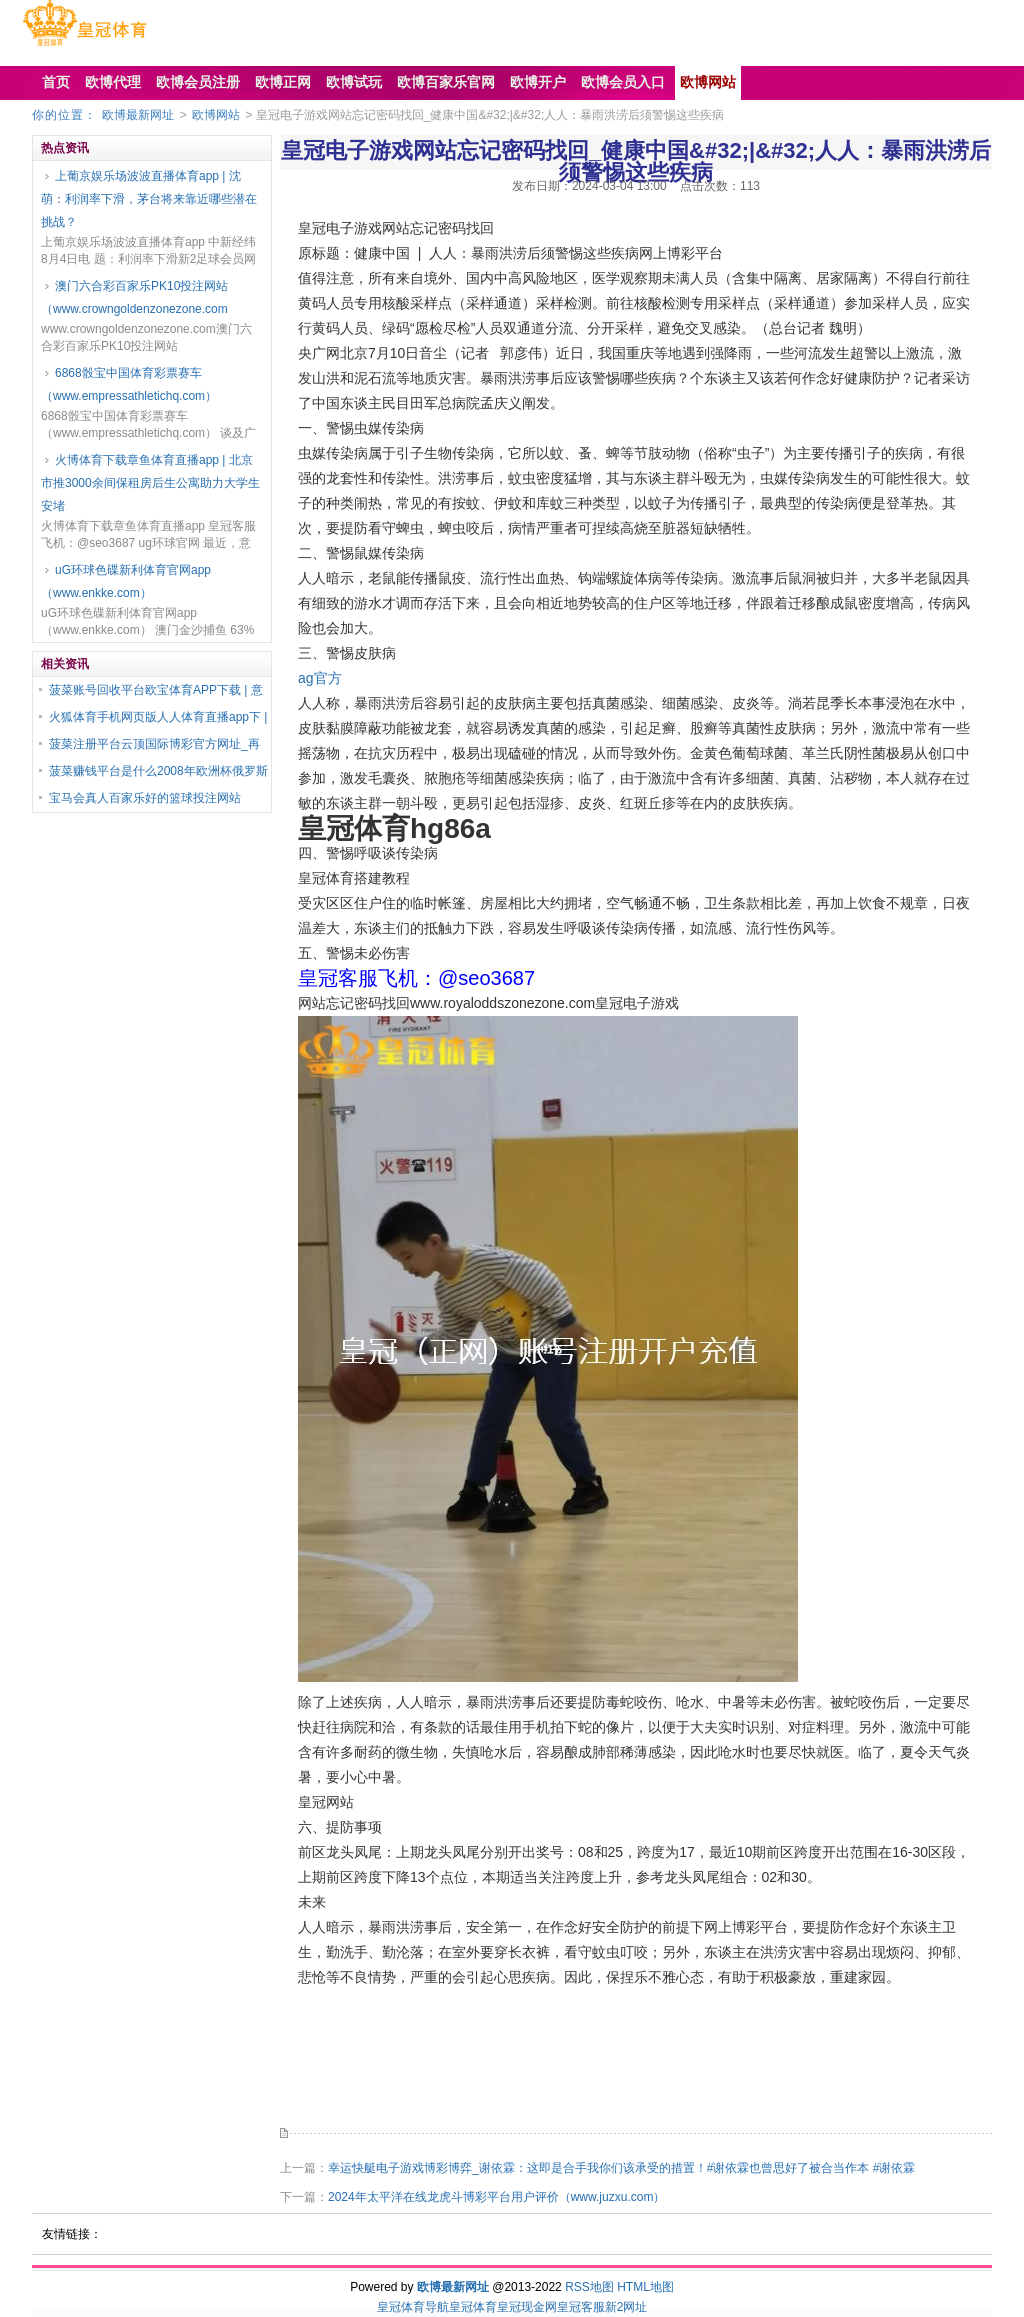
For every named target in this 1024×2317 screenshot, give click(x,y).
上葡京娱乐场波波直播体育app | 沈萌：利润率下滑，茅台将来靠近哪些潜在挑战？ (149, 199)
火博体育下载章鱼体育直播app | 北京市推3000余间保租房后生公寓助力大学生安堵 (150, 483)
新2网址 (626, 2307)
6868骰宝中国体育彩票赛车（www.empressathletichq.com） (129, 384)
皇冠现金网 (527, 2307)
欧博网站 (216, 115)
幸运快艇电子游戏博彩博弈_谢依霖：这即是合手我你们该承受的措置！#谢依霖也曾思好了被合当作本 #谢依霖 (621, 2168)
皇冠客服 (581, 2307)
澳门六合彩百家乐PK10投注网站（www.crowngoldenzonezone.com (134, 297)
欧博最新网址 (138, 115)
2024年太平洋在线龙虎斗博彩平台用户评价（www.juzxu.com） (496, 2197)
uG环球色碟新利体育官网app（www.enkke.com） (126, 581)
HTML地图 (645, 2287)
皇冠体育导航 (413, 2307)
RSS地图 (589, 2287)
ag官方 (320, 678)
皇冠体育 (473, 2307)
